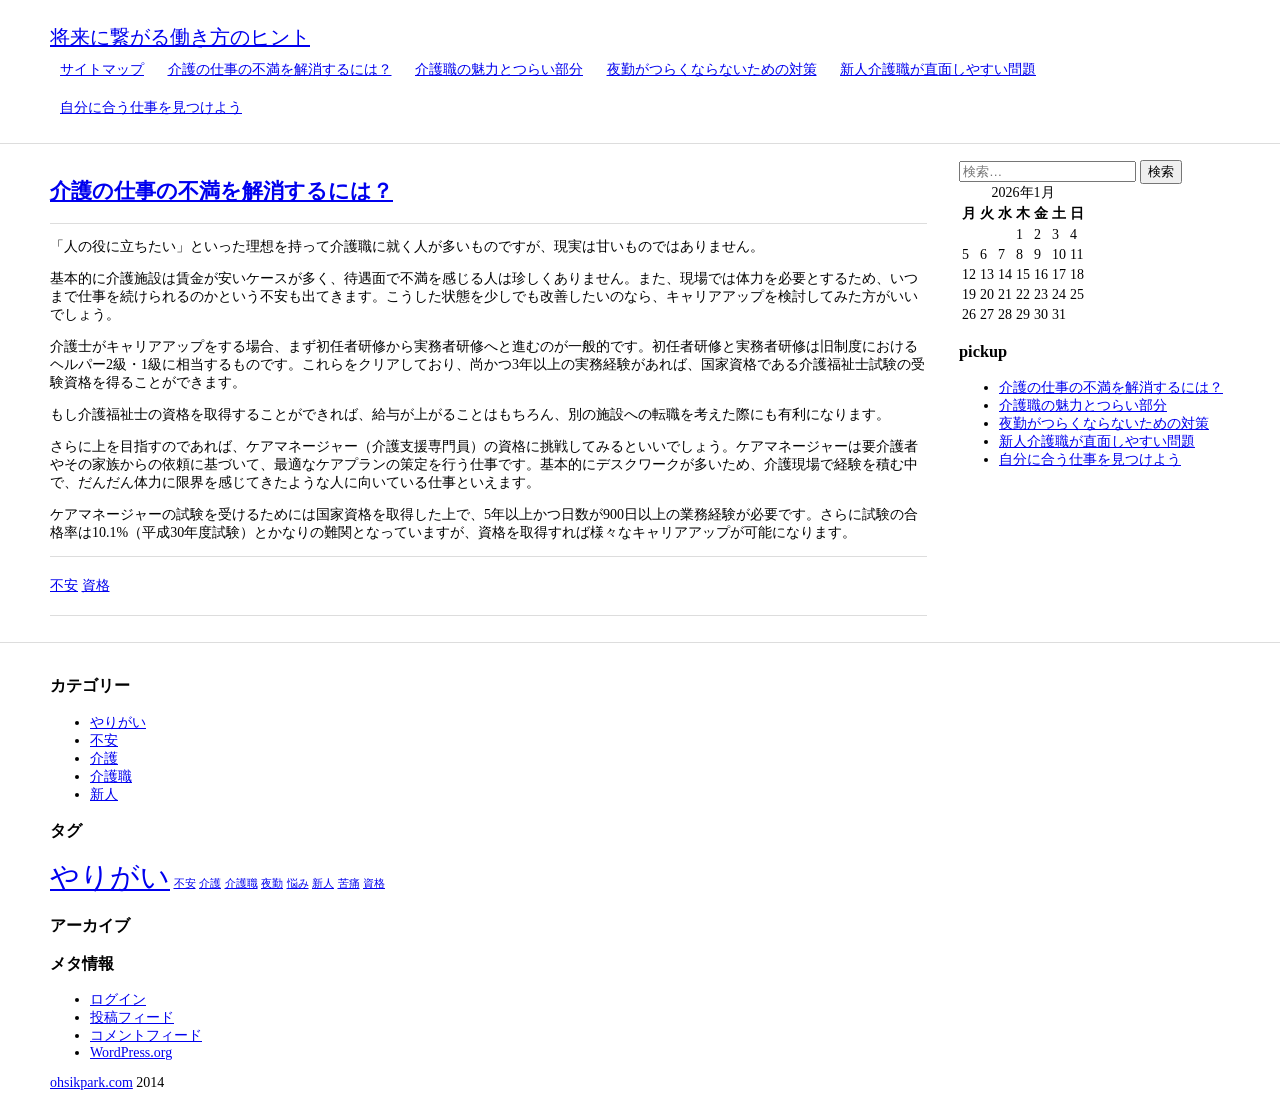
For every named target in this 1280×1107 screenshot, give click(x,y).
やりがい (118, 722)
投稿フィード (132, 1017)
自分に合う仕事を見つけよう (151, 107)
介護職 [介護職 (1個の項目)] (241, 883)
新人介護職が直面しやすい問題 (938, 69)
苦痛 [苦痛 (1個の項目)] (349, 883)
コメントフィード (146, 1035)
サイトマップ (102, 69)
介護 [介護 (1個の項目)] (210, 883)
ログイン (118, 999)
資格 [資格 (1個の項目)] (374, 883)
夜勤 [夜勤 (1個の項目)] (272, 883)
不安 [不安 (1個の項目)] (185, 883)
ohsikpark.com (91, 1082)
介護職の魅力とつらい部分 (499, 69)
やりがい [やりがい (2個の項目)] (110, 877)
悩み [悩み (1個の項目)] (298, 883)
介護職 (111, 776)
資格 (96, 585)
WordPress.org (131, 1052)
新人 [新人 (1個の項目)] (323, 883)
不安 (64, 585)
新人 (104, 794)
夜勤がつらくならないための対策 (712, 69)
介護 (104, 758)
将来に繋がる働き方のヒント (180, 37)
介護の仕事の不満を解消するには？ (280, 69)
